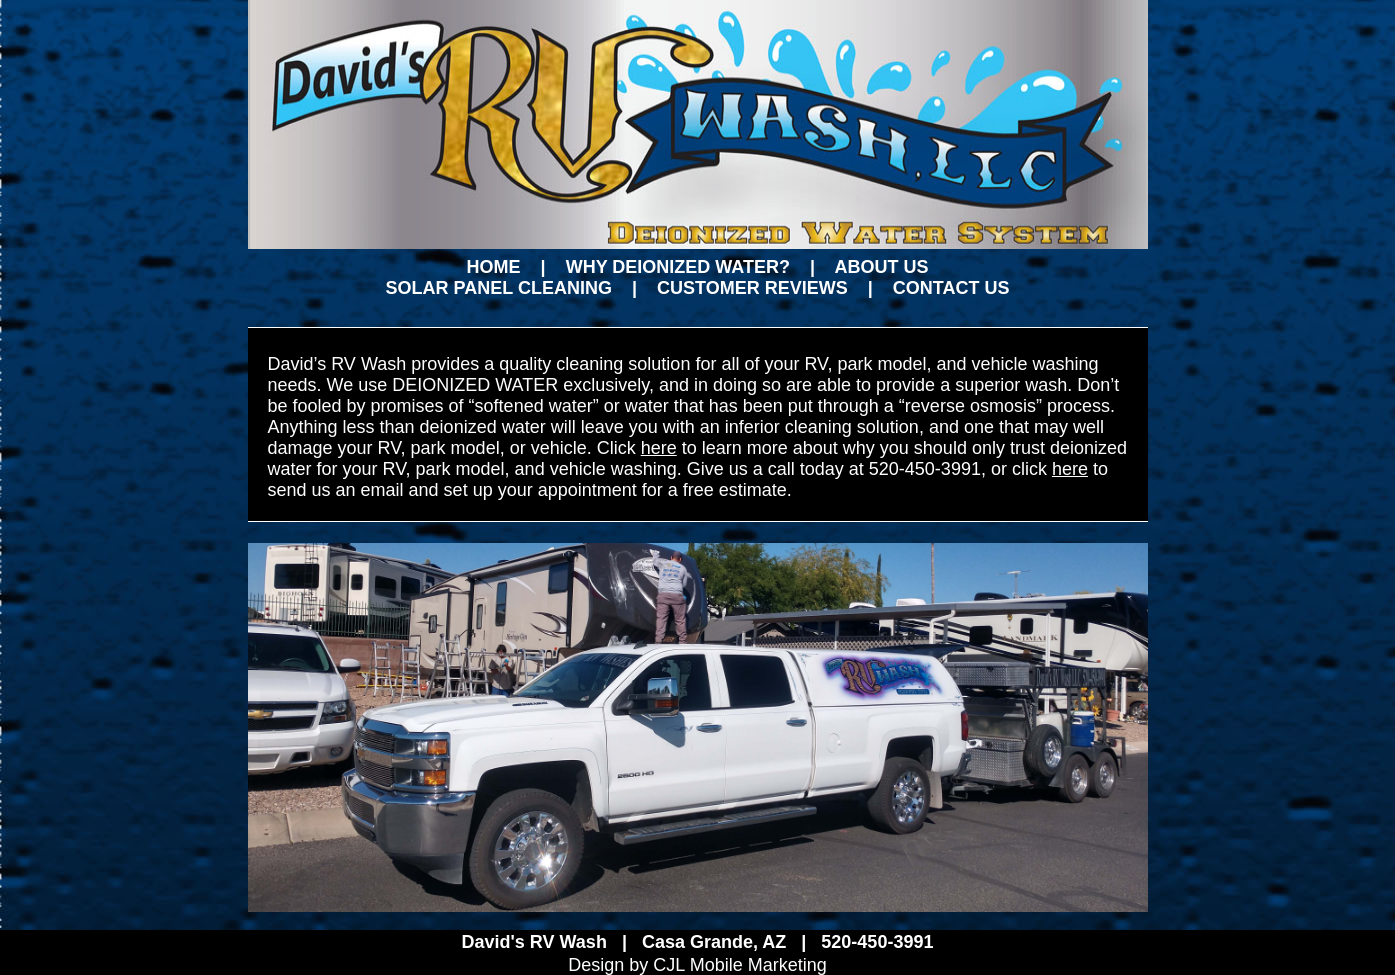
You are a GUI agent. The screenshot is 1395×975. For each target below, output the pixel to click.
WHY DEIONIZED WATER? (678, 267)
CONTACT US (951, 288)
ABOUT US (881, 267)
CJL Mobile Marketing (737, 965)
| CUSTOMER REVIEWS (730, 288)
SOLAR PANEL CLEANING (499, 288)
